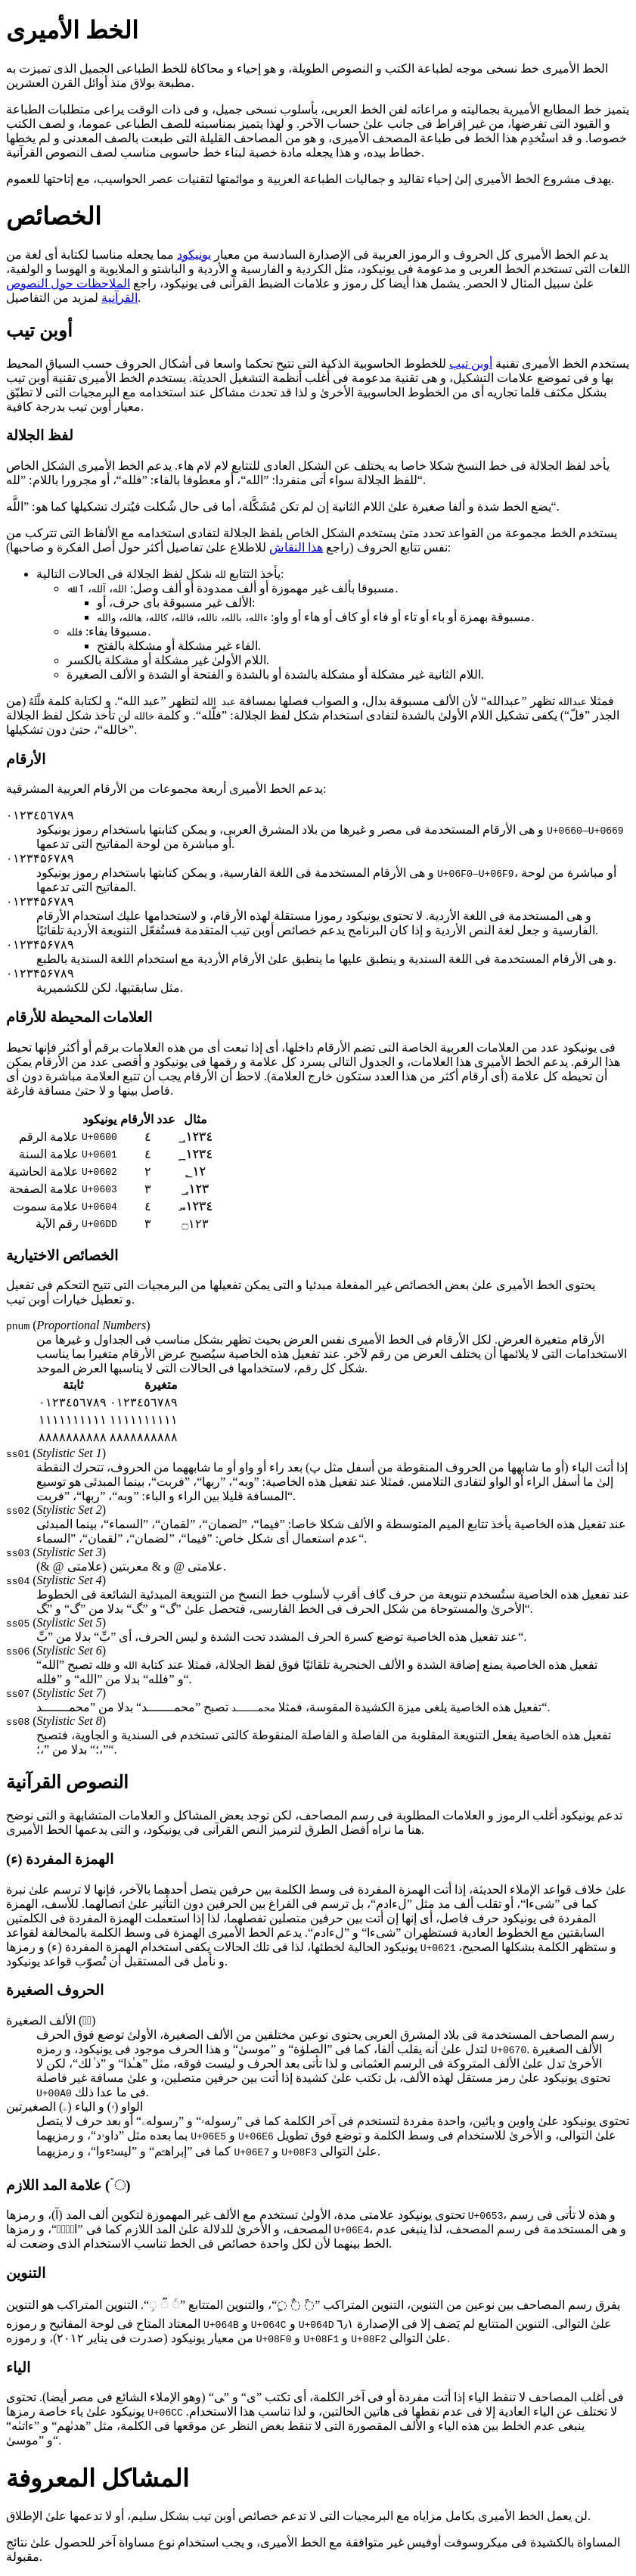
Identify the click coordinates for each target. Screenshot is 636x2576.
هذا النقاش (296, 547)
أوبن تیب (470, 363)
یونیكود (194, 254)
